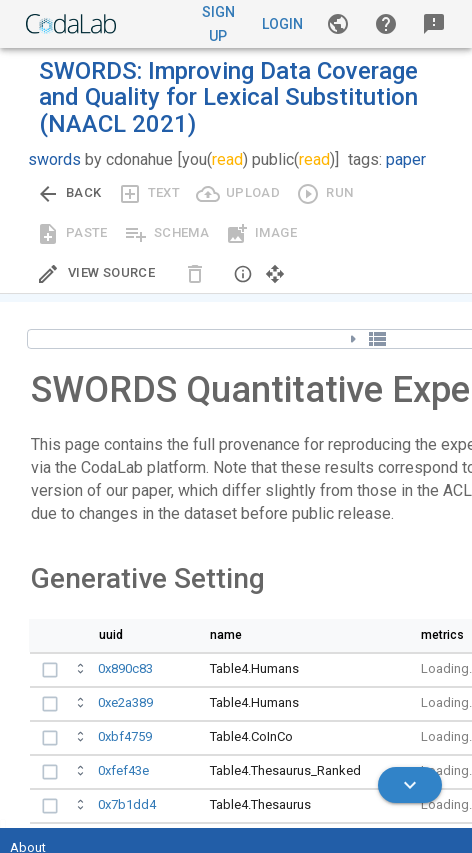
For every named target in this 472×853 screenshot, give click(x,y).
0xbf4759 (125, 736)
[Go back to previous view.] (69, 194)
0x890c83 (125, 668)
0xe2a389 (125, 702)
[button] (386, 24)
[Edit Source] (95, 274)
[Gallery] (338, 24)
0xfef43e (123, 770)
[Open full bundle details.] (82, 671)
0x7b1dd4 (127, 804)
